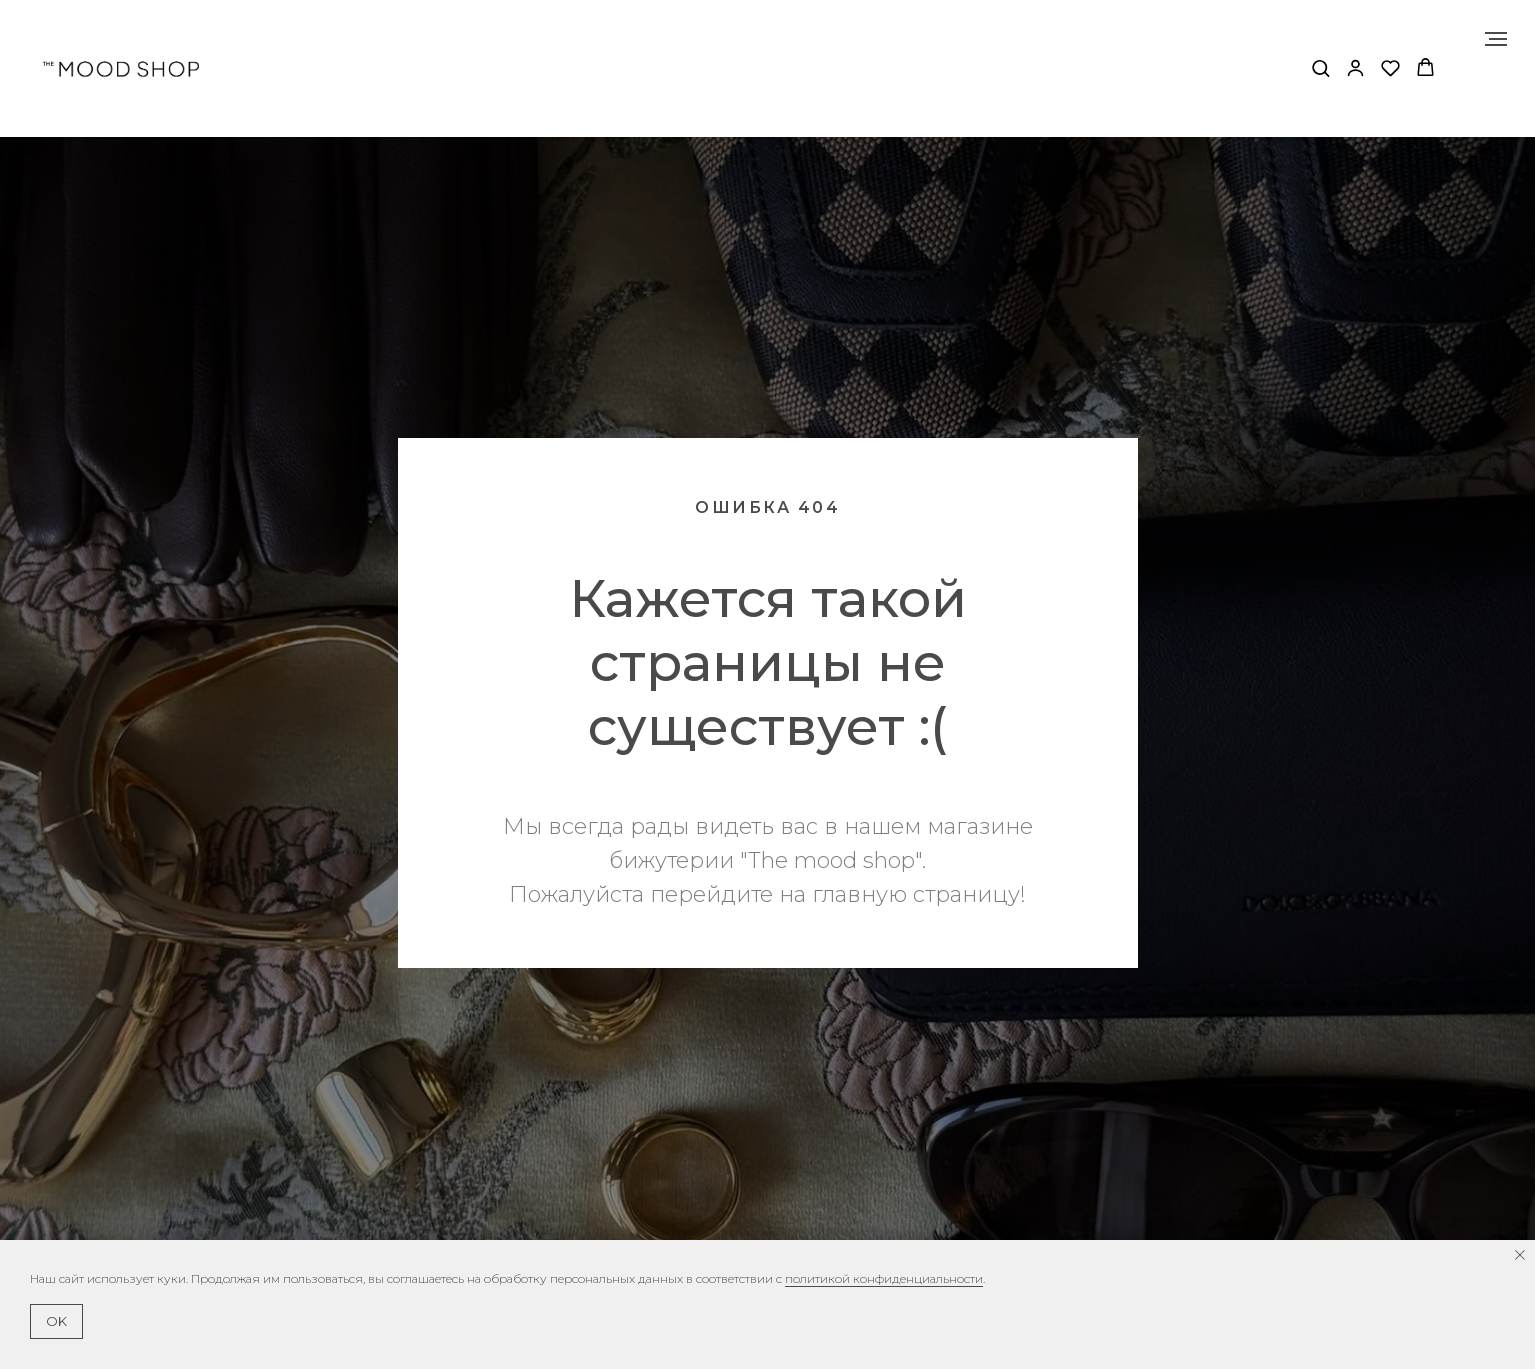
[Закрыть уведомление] (1520, 1255)
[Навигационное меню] (1496, 39)
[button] (1320, 67)
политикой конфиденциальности (884, 1278)
